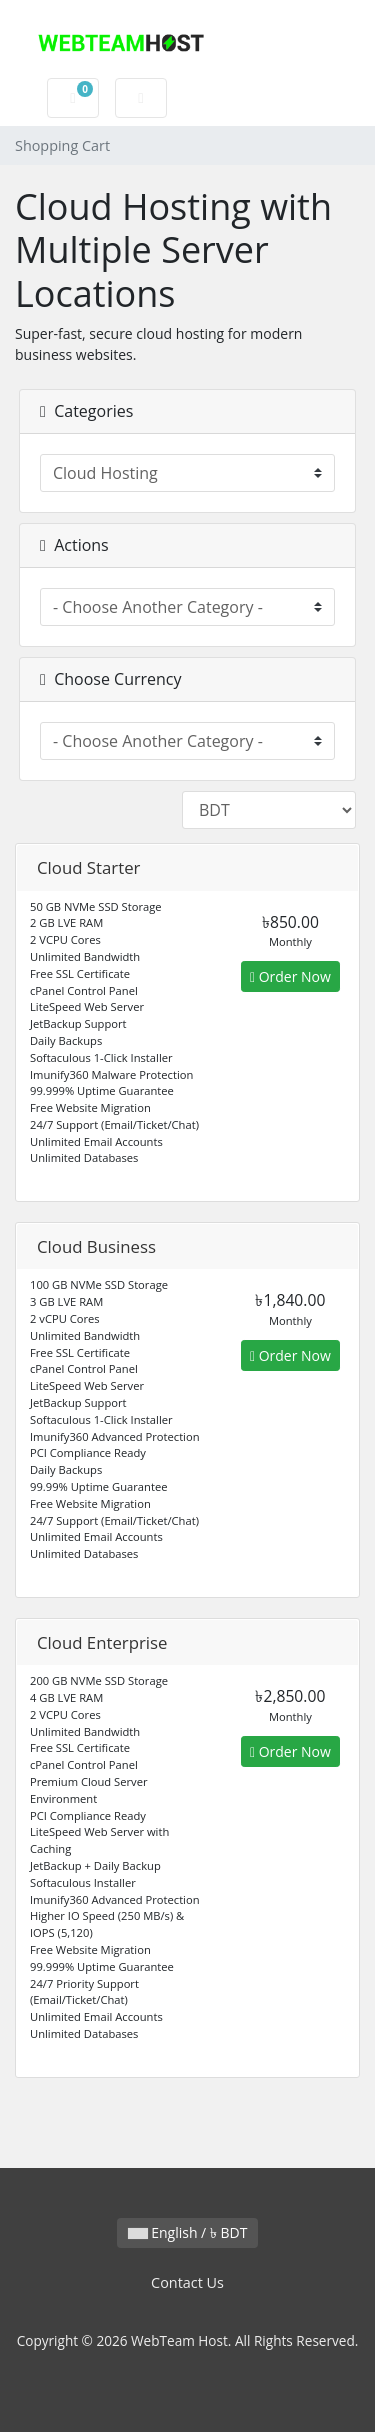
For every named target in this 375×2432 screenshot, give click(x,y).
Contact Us (187, 2282)
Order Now (290, 976)
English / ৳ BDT (188, 2232)
